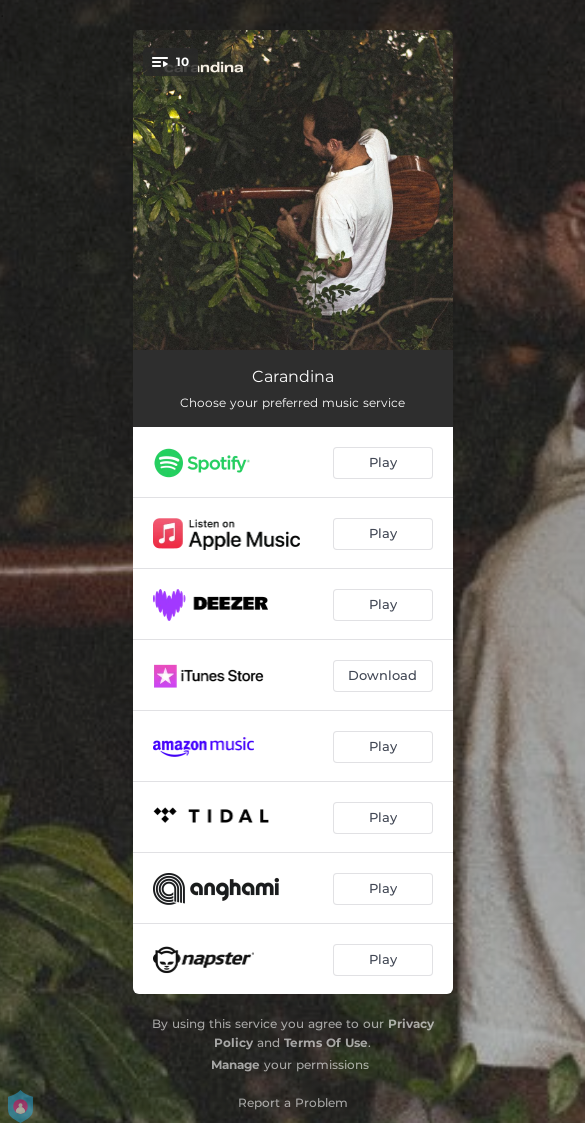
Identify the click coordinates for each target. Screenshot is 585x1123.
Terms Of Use (326, 1042)
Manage (235, 1064)
